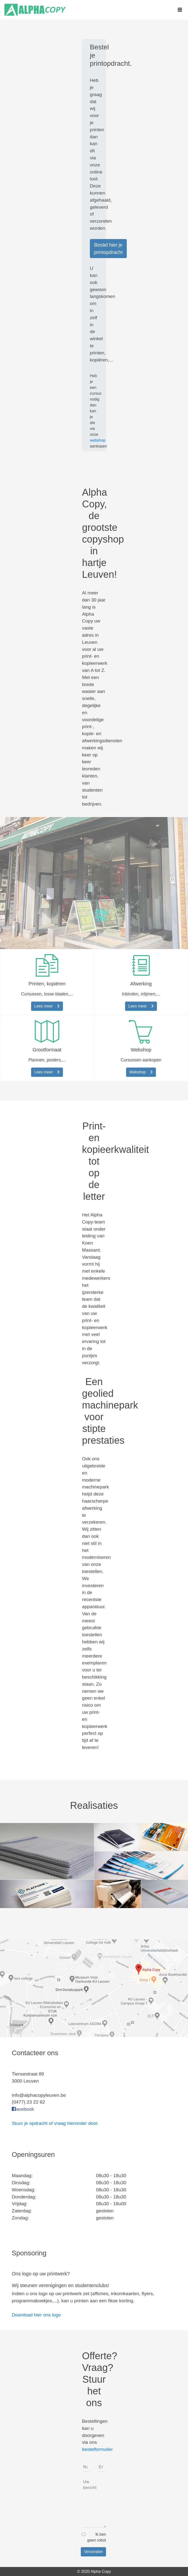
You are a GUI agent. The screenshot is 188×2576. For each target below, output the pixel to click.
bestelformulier (97, 2449)
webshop (98, 440)
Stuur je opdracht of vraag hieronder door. (55, 2123)
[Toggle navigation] (180, 10)
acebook (23, 2109)
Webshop (141, 1072)
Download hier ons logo (36, 2314)
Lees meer (46, 1006)
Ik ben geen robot (96, 2537)
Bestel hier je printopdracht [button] (108, 248)
